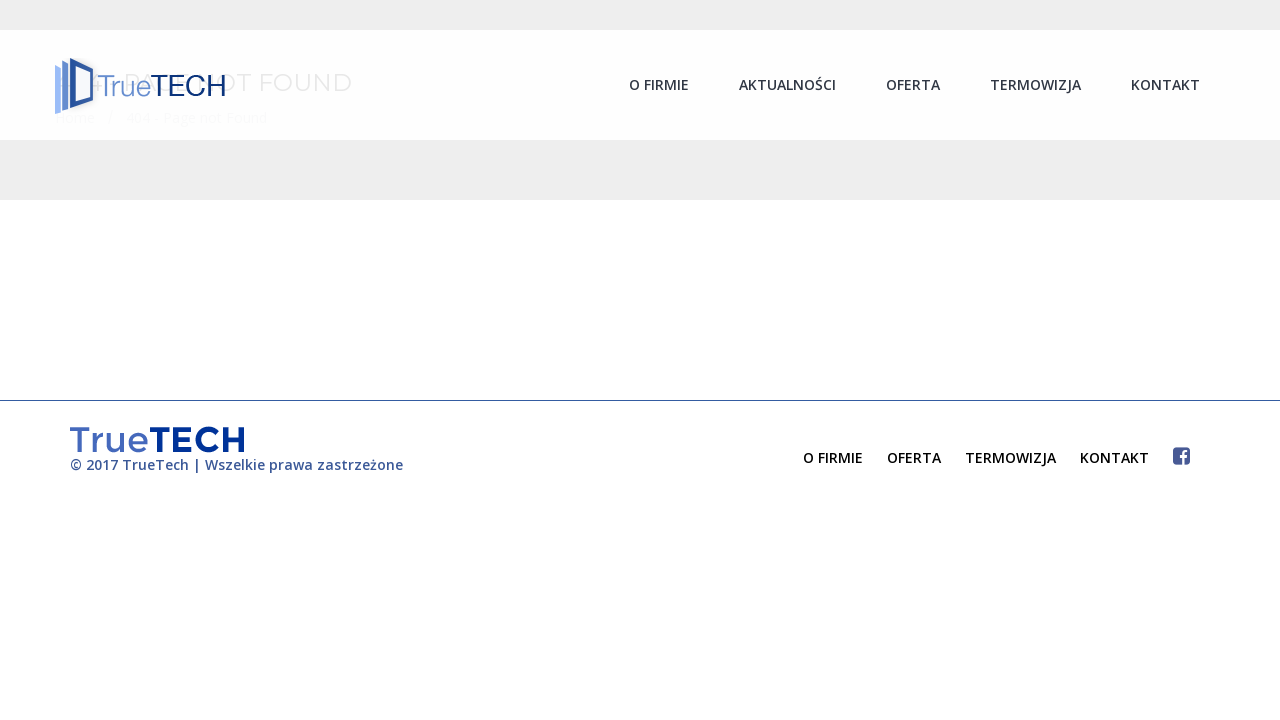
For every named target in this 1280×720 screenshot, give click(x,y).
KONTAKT (1114, 457)
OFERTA (914, 457)
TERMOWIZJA (1010, 457)
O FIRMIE (833, 457)
